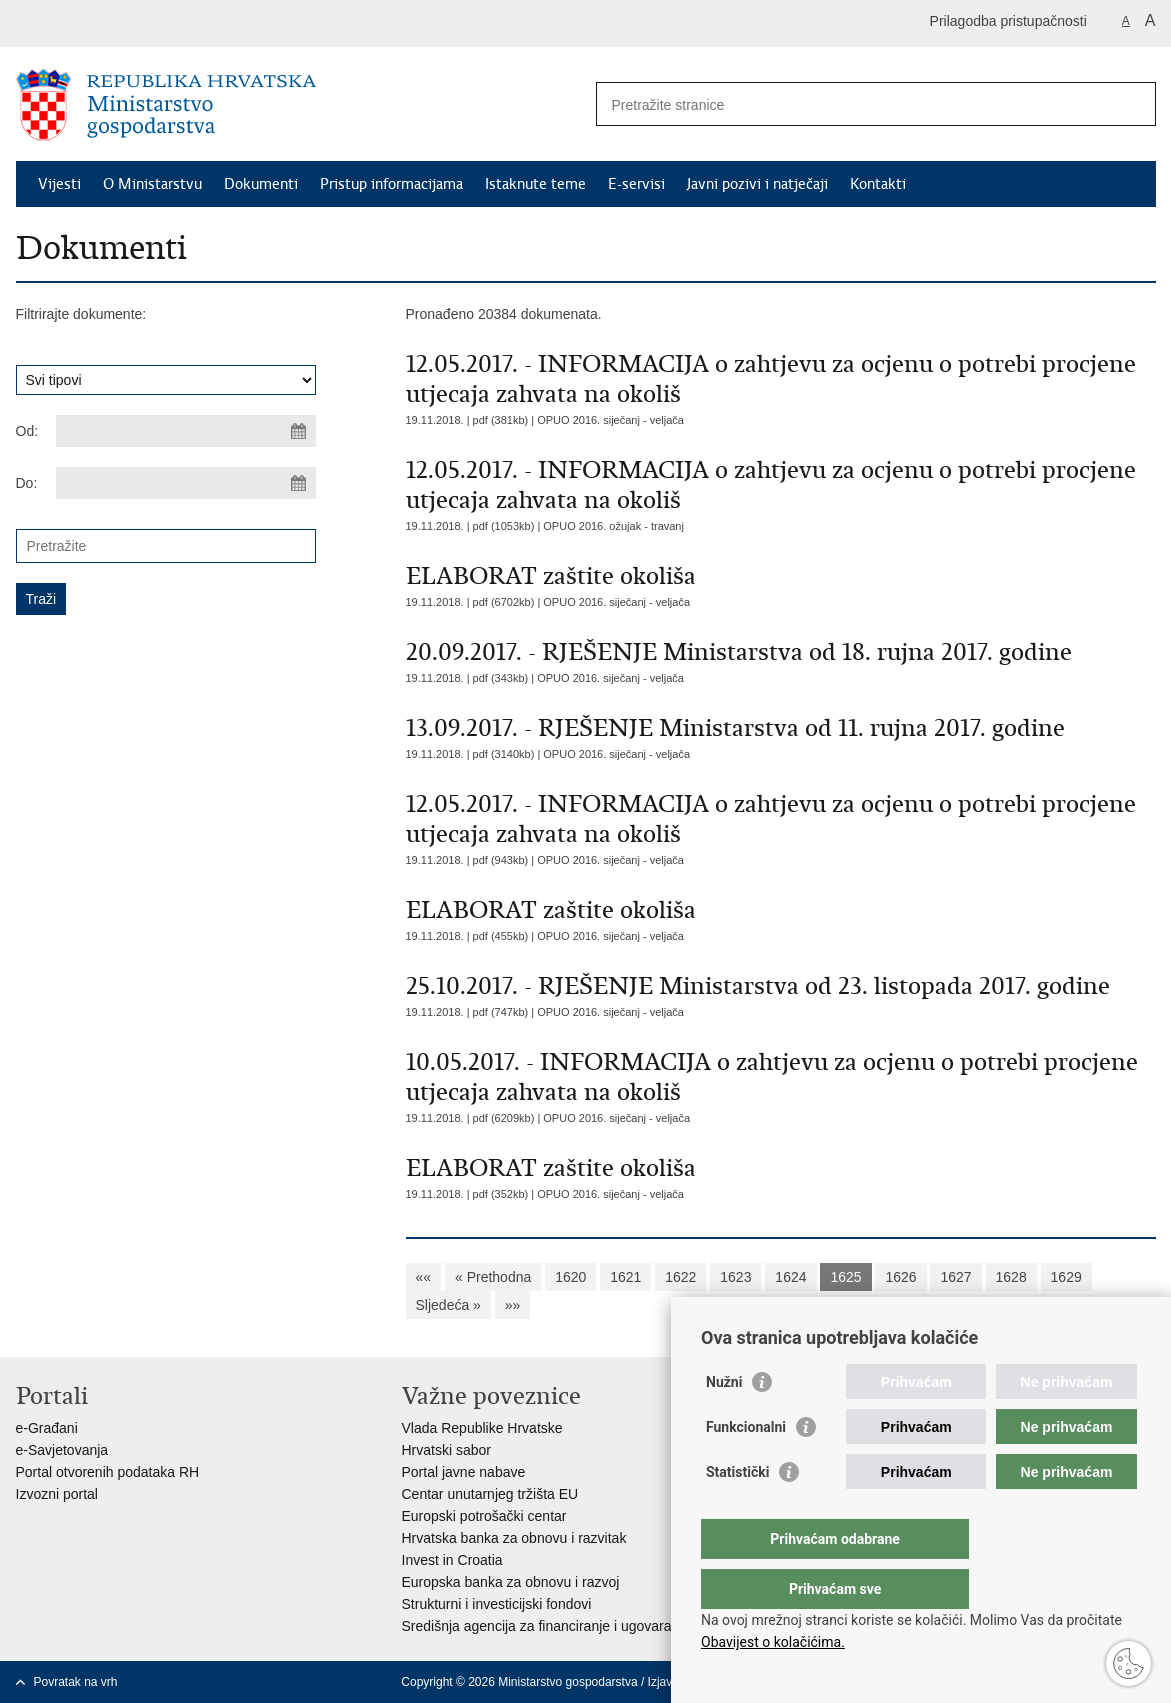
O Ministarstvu (152, 184)
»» (513, 1305)
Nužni (724, 1422)
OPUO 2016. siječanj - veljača (610, 420)
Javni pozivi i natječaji (757, 184)
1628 (1011, 1277)
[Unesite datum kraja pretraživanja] (186, 483)
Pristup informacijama (391, 184)
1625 (845, 1277)
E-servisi (636, 184)
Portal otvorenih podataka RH (108, 1472)
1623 (735, 1277)
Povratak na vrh (76, 1682)
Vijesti (59, 184)
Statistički (737, 1512)
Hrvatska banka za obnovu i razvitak (514, 1538)
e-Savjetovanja (62, 1450)
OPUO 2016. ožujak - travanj (613, 526)
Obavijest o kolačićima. (773, 1642)
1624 (790, 1277)
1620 (570, 1277)
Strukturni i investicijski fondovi (497, 1604)
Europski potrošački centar (484, 1516)
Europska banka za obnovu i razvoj (511, 1582)
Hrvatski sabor (446, 1450)
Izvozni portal (57, 1494)
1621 (625, 1277)
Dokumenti (261, 184)
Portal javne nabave (464, 1472)
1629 (1066, 1277)
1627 (955, 1277)
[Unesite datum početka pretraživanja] (186, 431)
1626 (900, 1277)
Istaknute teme (535, 184)
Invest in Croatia (452, 1560)
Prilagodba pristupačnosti (1008, 21)
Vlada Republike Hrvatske (482, 1428)
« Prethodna (493, 1277)
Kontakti (878, 184)
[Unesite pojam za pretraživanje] (854, 104)
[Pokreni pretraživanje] (1133, 104)
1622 (680, 1277)
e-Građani (47, 1428)
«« (424, 1277)
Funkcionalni (746, 1467)
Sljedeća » (448, 1305)
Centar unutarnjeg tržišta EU (490, 1494)
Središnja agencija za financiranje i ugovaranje (546, 1626)
